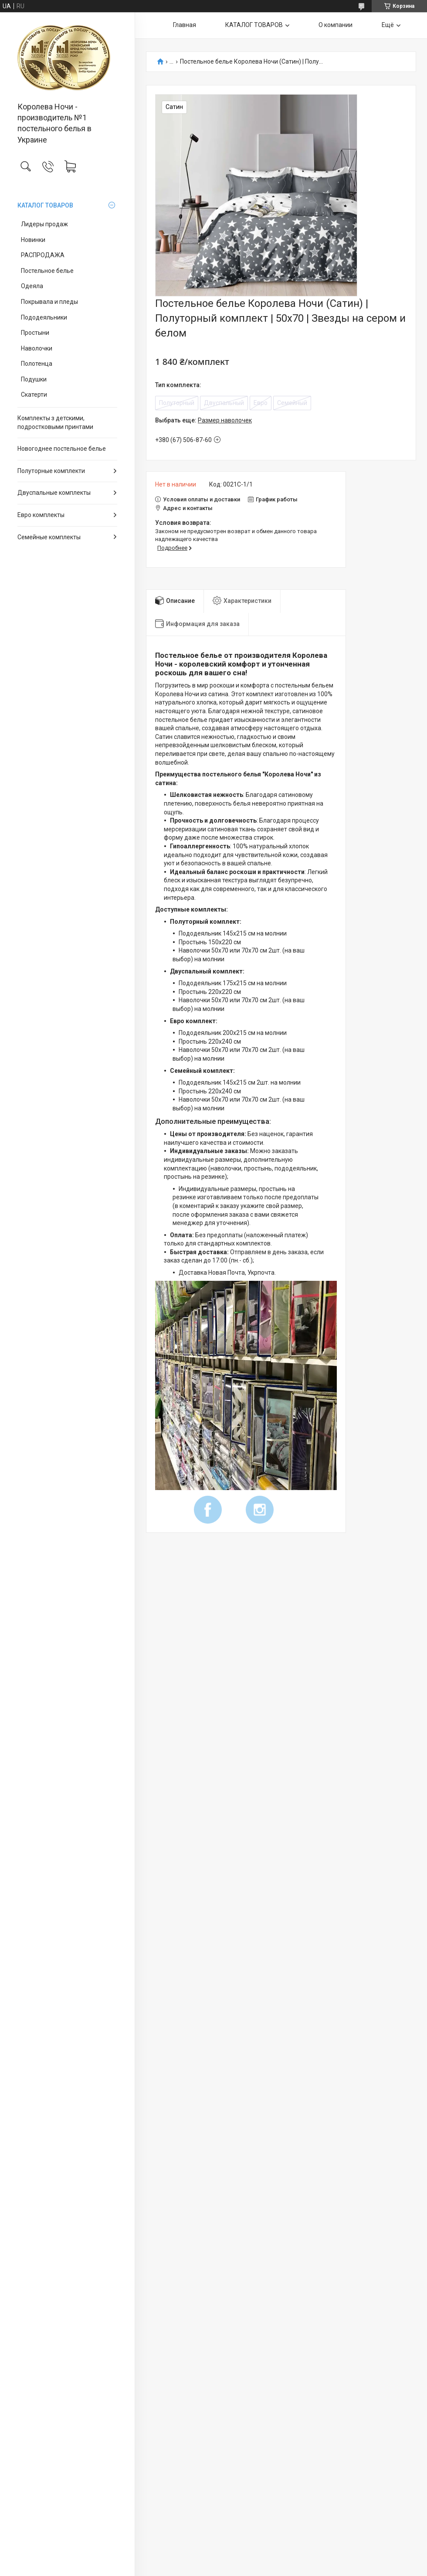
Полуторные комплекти (51, 470)
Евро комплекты (40, 514)
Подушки (34, 379)
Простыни (35, 332)
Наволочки (36, 348)
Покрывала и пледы (49, 301)
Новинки (33, 239)
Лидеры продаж (44, 224)
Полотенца (36, 363)
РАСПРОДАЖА (42, 255)
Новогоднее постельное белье (61, 448)
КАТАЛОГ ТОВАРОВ (45, 205)
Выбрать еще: (203, 420)
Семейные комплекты (49, 537)
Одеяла (32, 285)
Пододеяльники (44, 317)
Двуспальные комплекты (54, 492)
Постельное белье (47, 270)
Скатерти (34, 394)
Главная (184, 24)
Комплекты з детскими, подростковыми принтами (55, 422)
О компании (335, 24)
